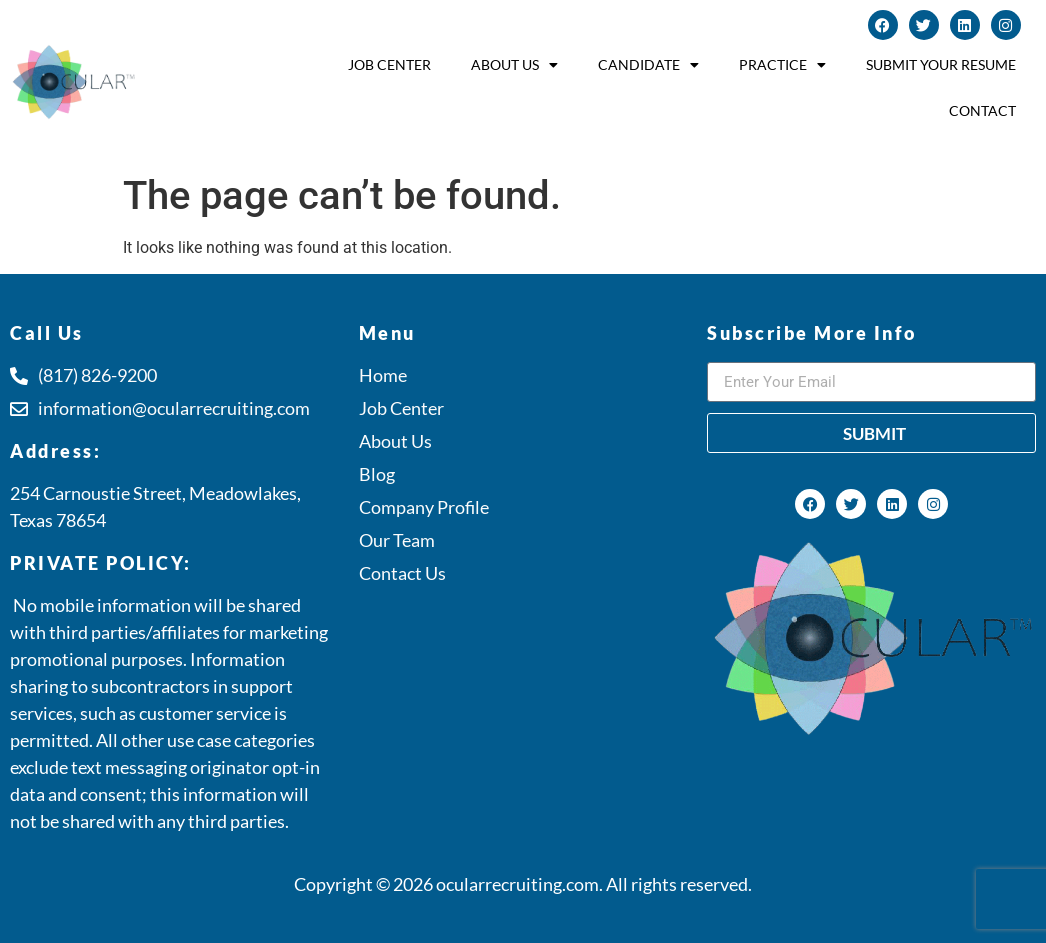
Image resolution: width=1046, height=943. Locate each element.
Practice (782, 65)
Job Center (389, 64)
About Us (514, 65)
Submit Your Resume (941, 64)
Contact (982, 110)
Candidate (648, 65)
